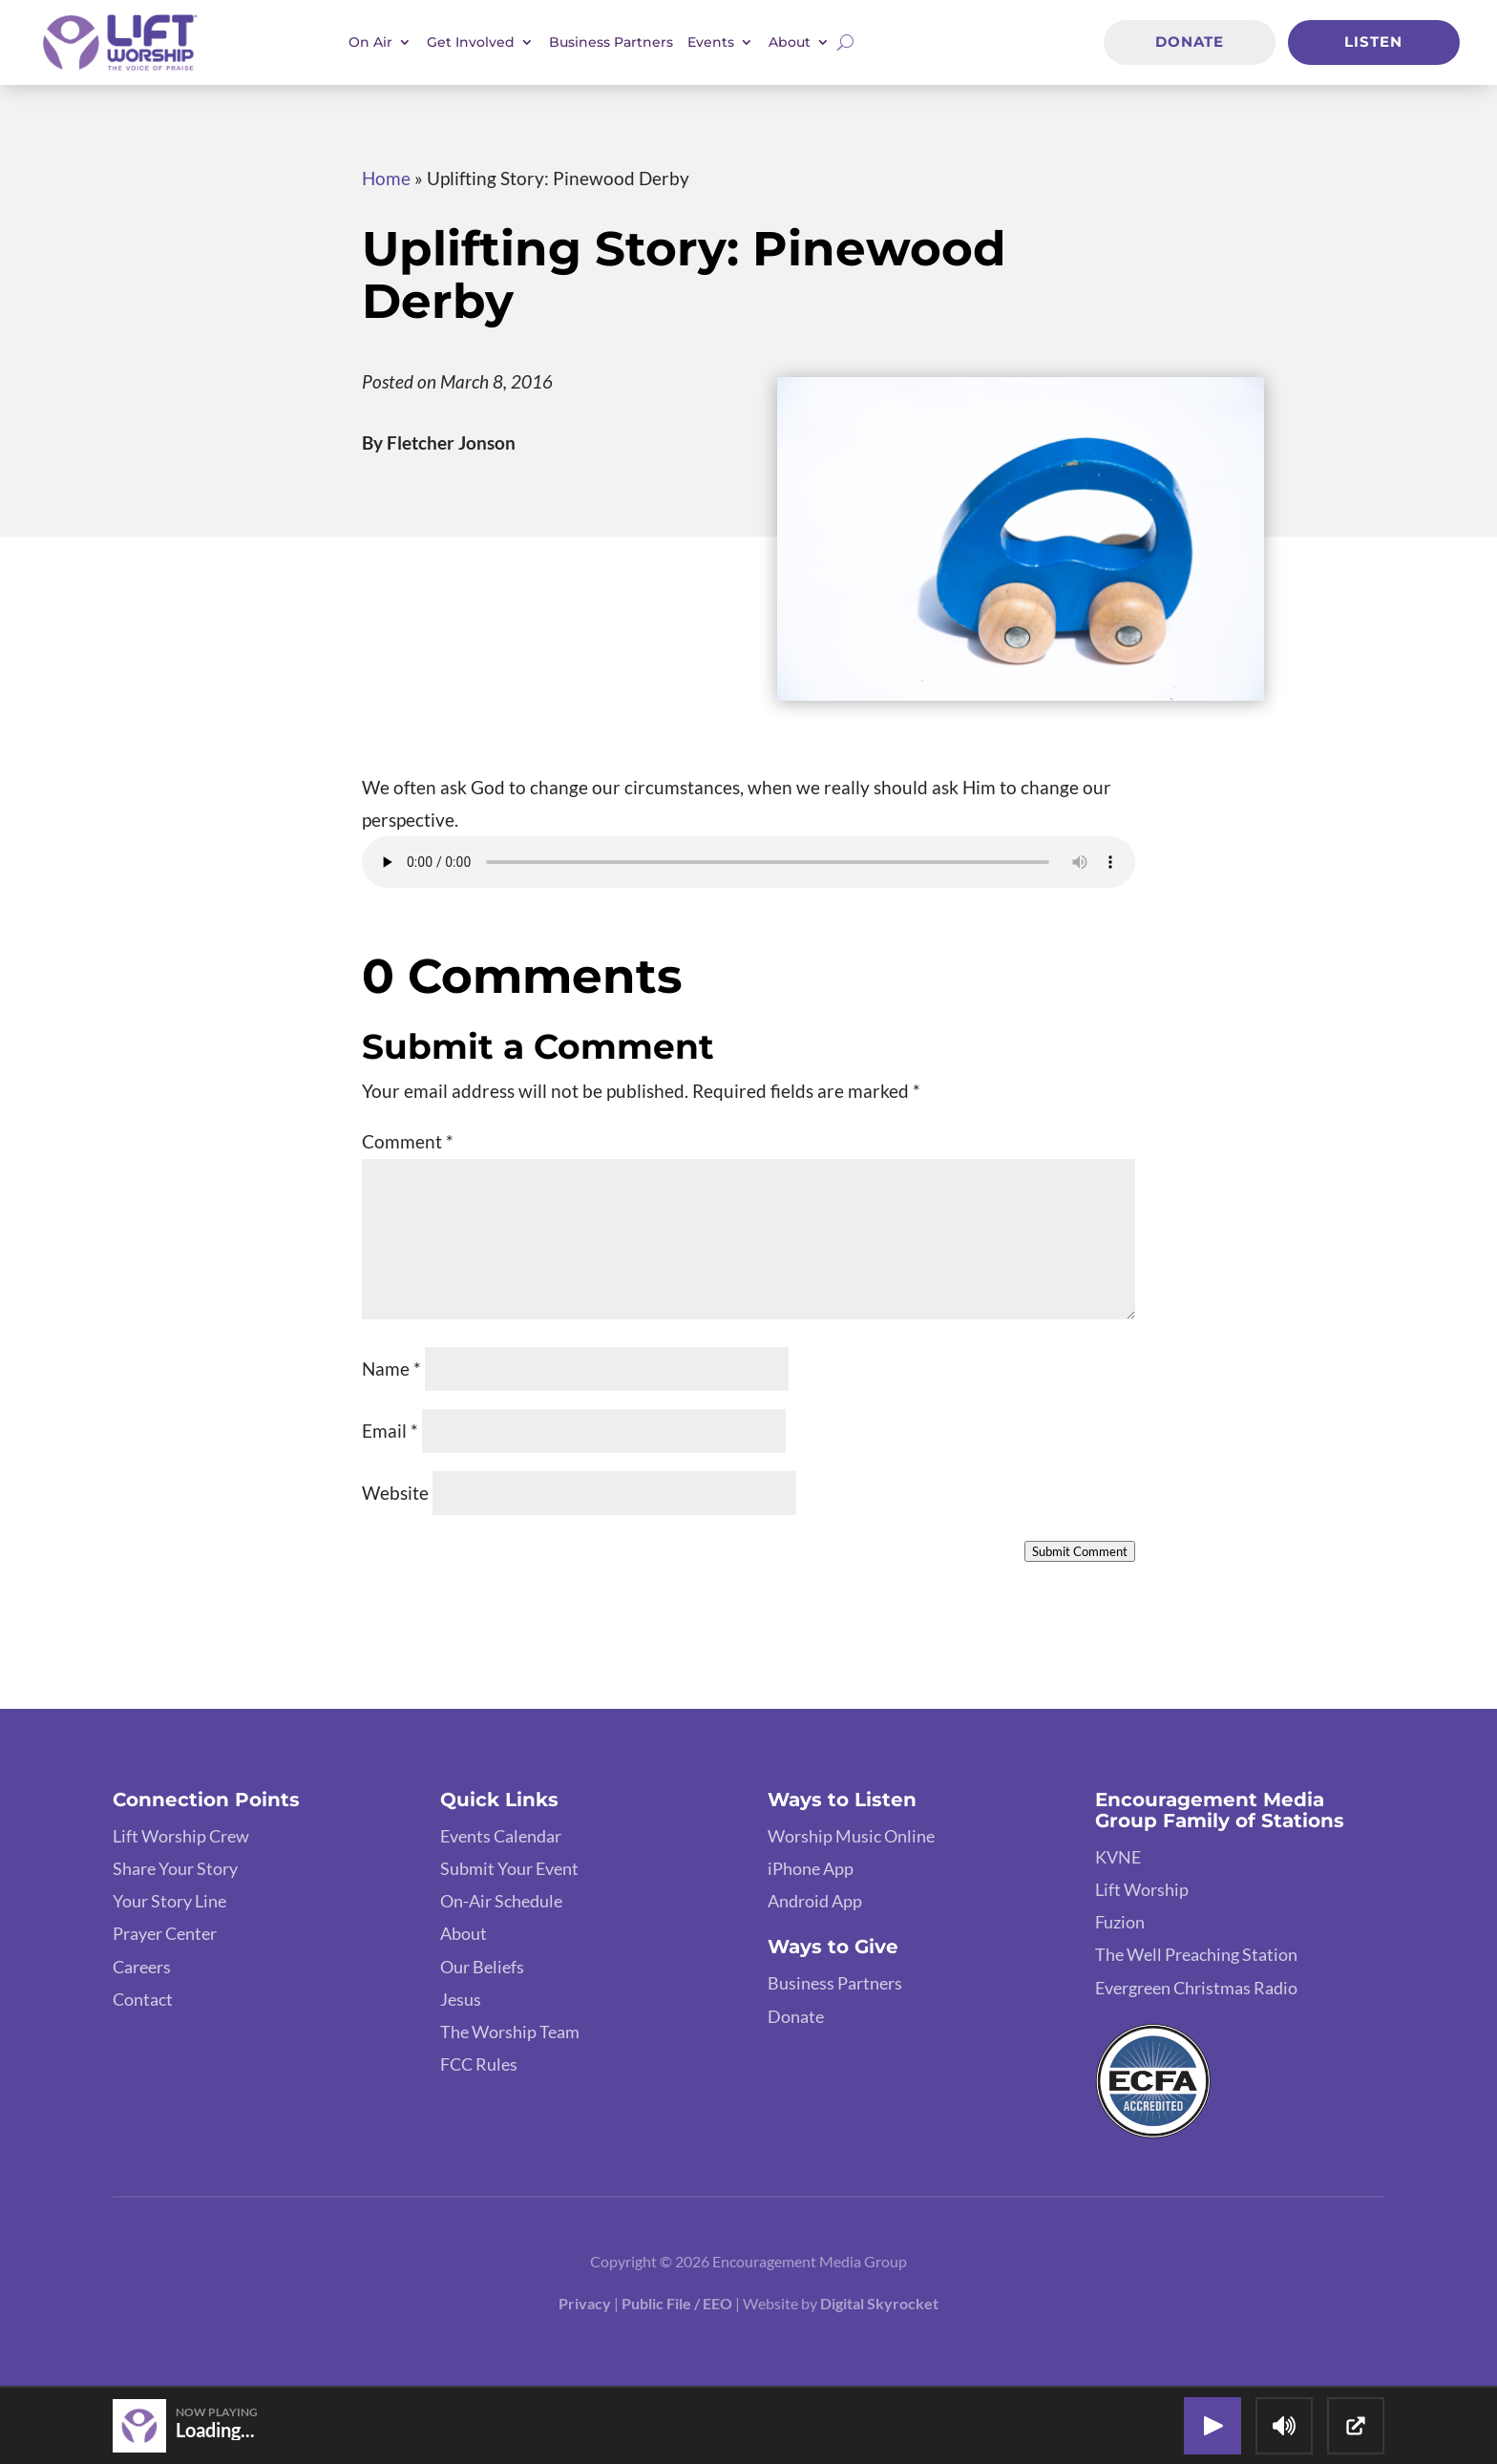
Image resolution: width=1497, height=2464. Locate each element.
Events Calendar (500, 1835)
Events (710, 42)
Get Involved (471, 42)
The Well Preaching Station (1196, 1954)
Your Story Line (169, 1900)
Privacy (585, 2303)
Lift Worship (1142, 1889)
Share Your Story (175, 1868)
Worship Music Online (851, 1835)
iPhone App (811, 1868)
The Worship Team (510, 2031)
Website (395, 1493)
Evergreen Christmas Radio (1196, 1987)
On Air (370, 42)
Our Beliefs (482, 1966)
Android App (815, 1900)
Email (390, 1431)
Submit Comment (1080, 1551)
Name (391, 1368)
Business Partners (611, 42)
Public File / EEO (677, 2303)
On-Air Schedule (501, 1900)
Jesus (460, 1999)
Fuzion (1120, 1921)
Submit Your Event (509, 1868)
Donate (1189, 41)
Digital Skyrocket (879, 2303)
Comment (407, 1141)
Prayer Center (165, 1933)
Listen (1373, 41)
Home (386, 178)
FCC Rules (478, 2063)
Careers (142, 1966)
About (790, 42)
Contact (143, 1999)
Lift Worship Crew (181, 1835)
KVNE (1118, 1856)
